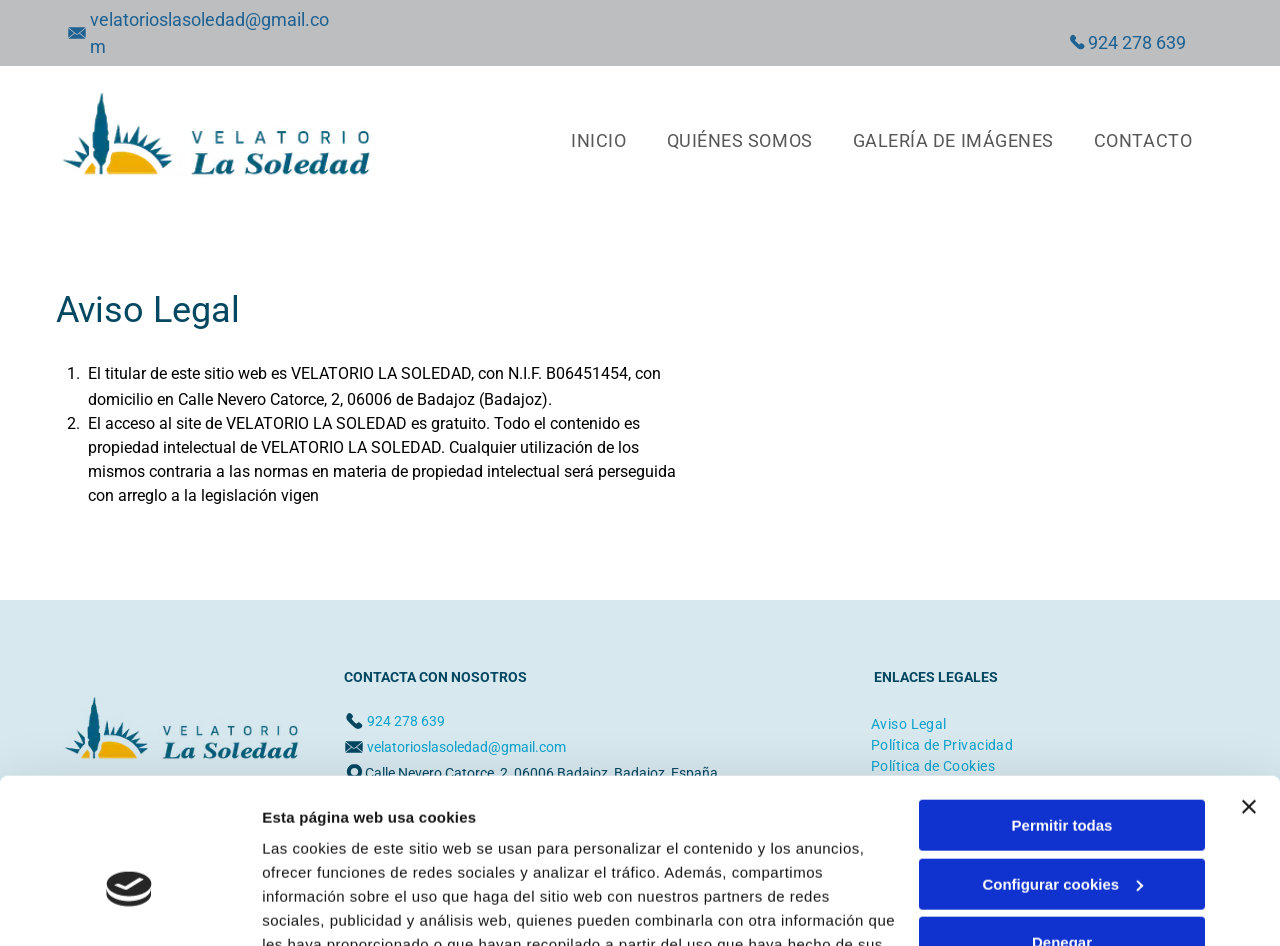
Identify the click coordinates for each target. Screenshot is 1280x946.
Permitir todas (1062, 708)
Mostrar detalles (320, 906)
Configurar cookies (1062, 766)
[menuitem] (598, 140)
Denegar (1062, 825)
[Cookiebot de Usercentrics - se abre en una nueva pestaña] (129, 907)
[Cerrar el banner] (1249, 690)
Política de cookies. (408, 851)
